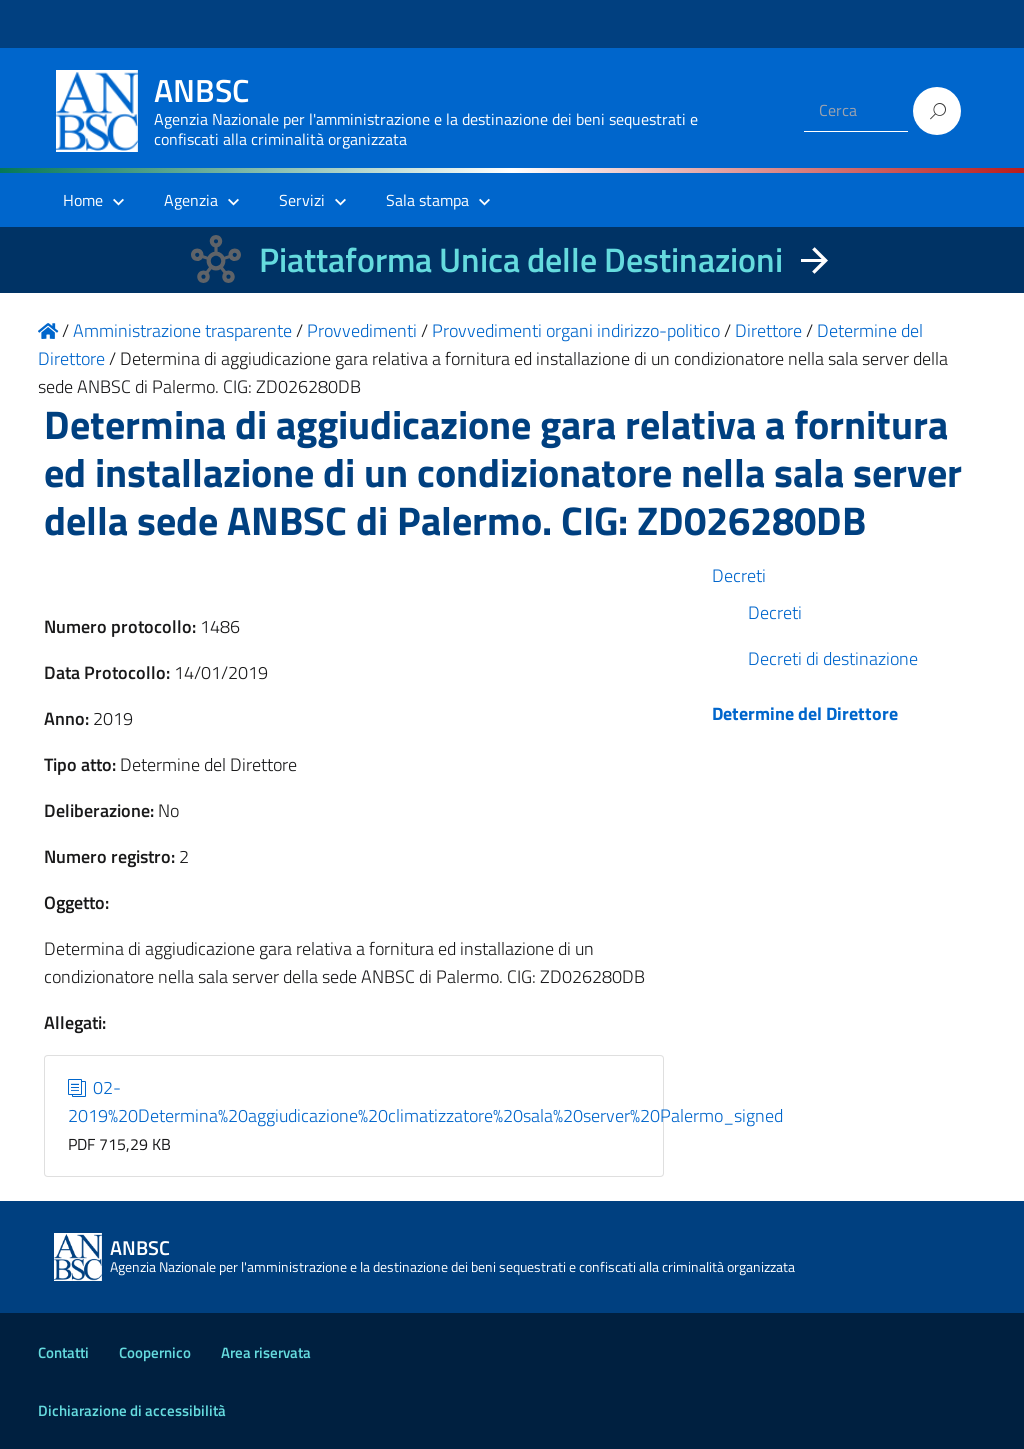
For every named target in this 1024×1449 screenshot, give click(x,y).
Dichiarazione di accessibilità (132, 1410)
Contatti (63, 1352)
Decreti (739, 575)
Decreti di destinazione (833, 658)
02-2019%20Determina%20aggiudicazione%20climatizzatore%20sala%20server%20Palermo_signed (425, 1101)
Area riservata (266, 1352)
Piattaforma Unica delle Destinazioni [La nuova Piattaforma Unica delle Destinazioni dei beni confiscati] (521, 259)
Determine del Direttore (805, 713)
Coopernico (155, 1352)
